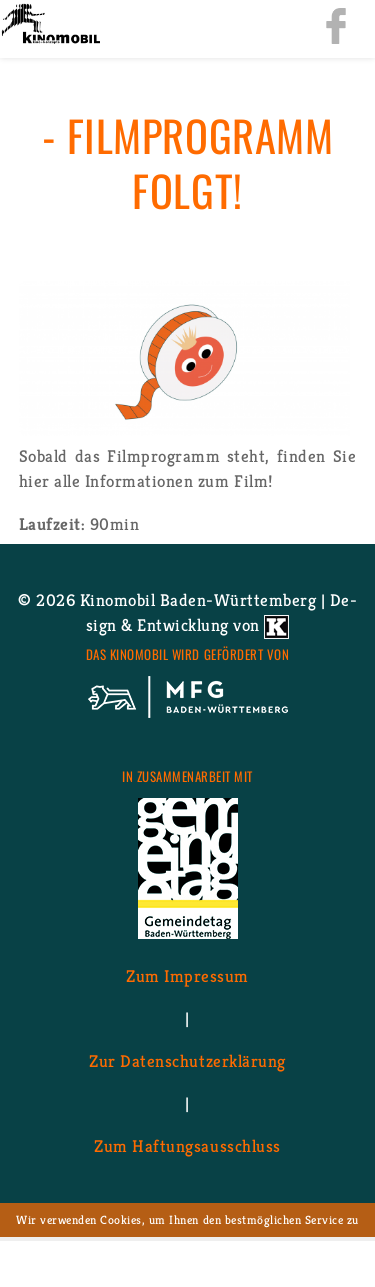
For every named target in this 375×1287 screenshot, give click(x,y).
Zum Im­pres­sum (187, 976)
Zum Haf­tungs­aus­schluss (187, 1146)
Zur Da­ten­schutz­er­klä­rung (187, 1061)
